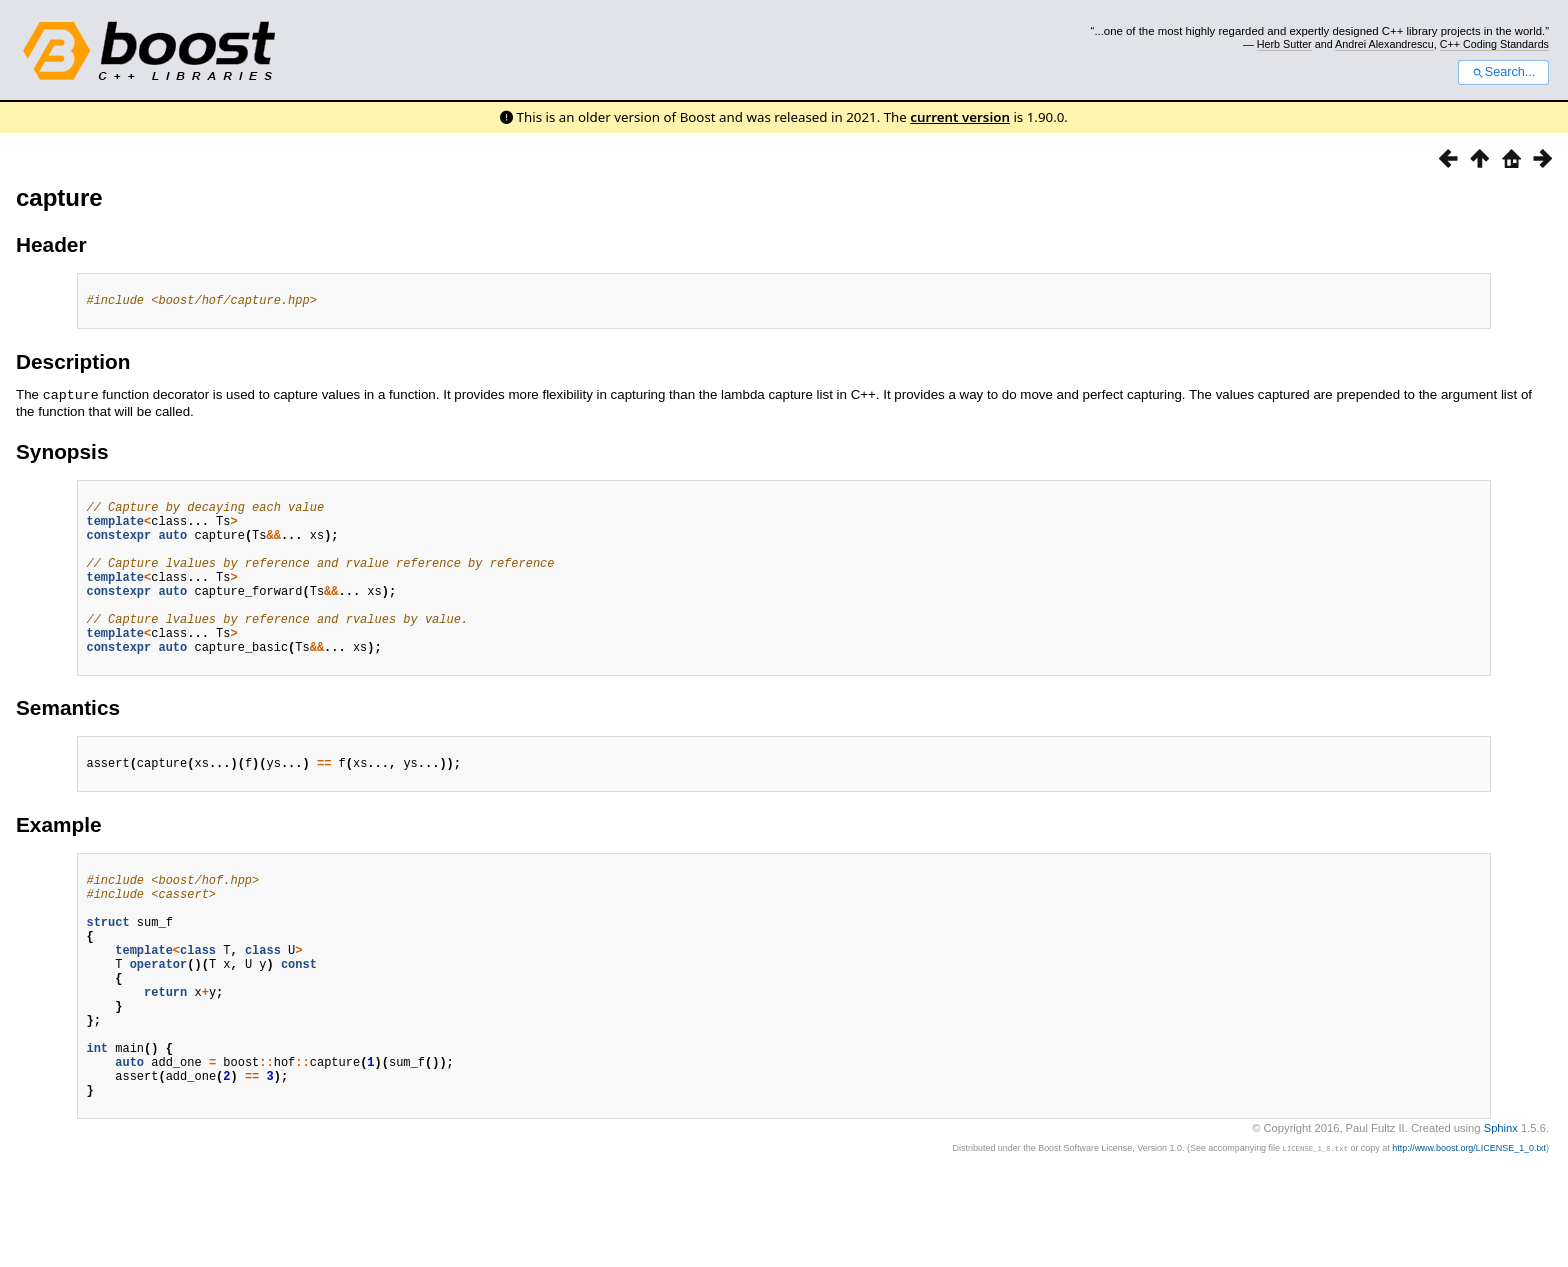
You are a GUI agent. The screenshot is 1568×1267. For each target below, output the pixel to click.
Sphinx (1501, 1214)
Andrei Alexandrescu (1384, 44)
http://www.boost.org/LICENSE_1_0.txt (1469, 1234)
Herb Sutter (1284, 44)
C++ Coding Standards (1494, 44)
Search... (1503, 72)
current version (960, 117)
